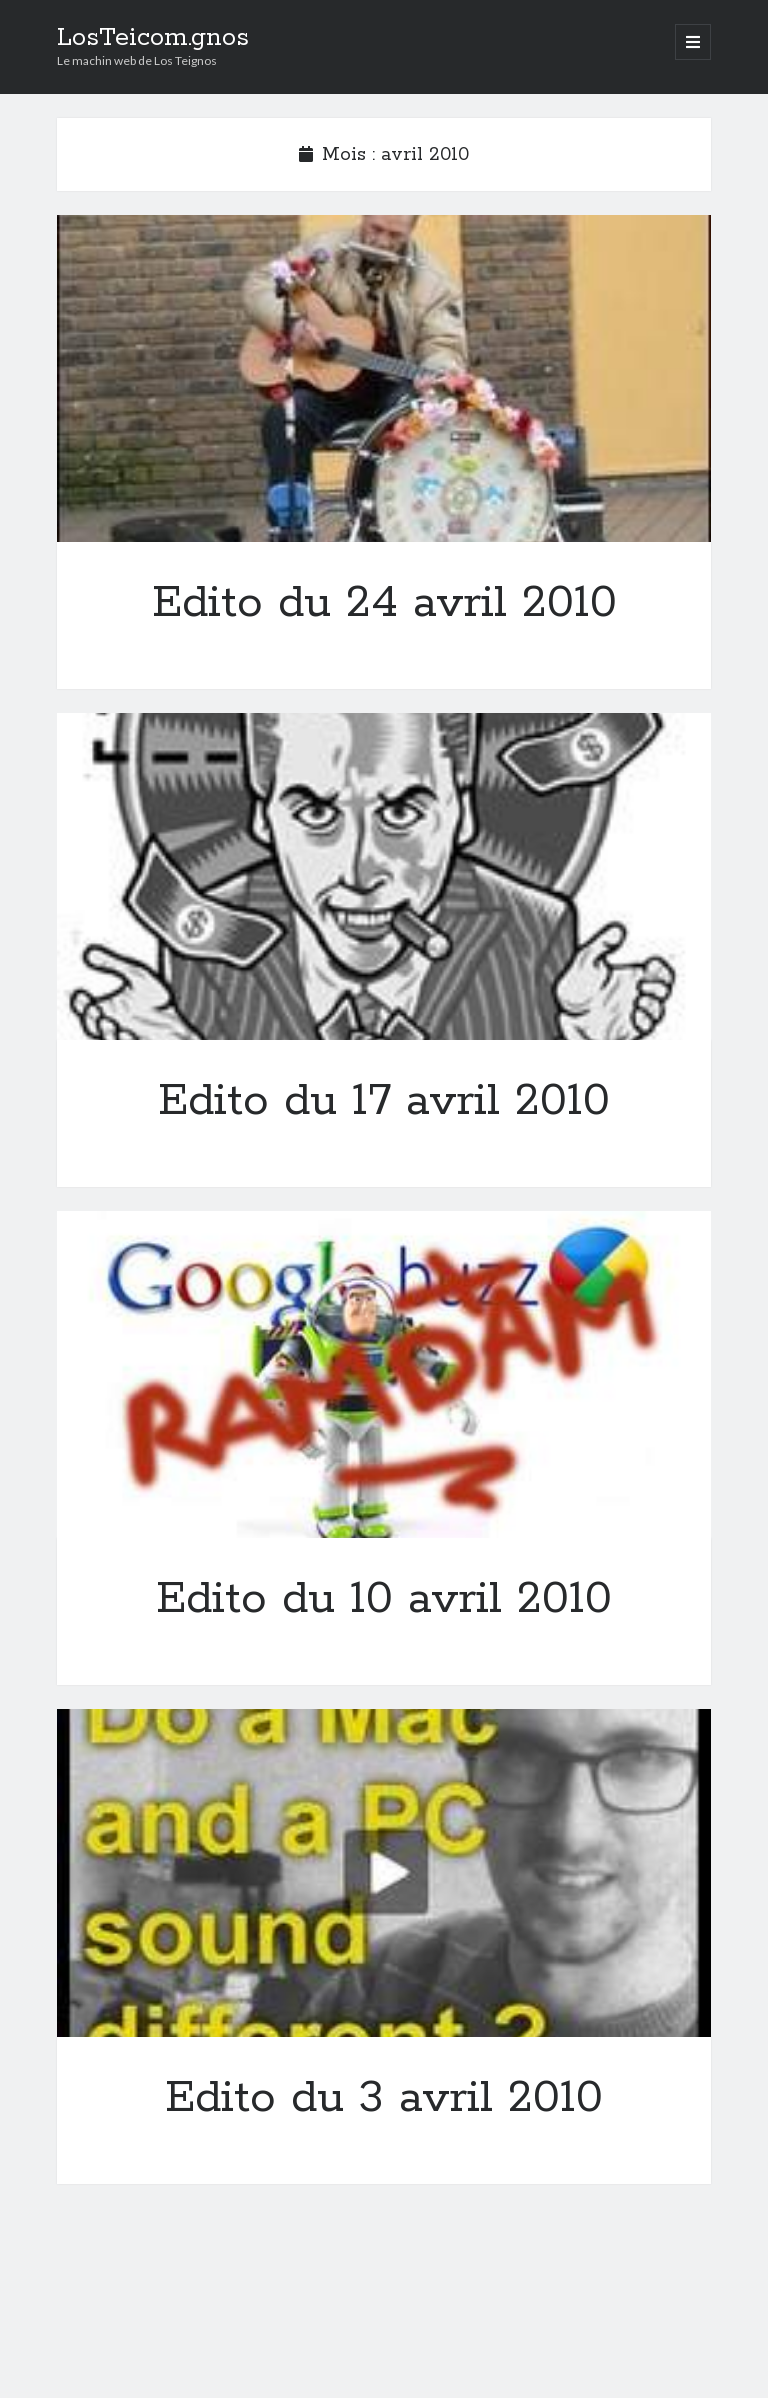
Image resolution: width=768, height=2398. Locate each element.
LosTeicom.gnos (153, 38)
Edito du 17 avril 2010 (384, 876)
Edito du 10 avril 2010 (384, 1374)
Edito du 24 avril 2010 (384, 378)
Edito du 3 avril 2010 (384, 1872)
